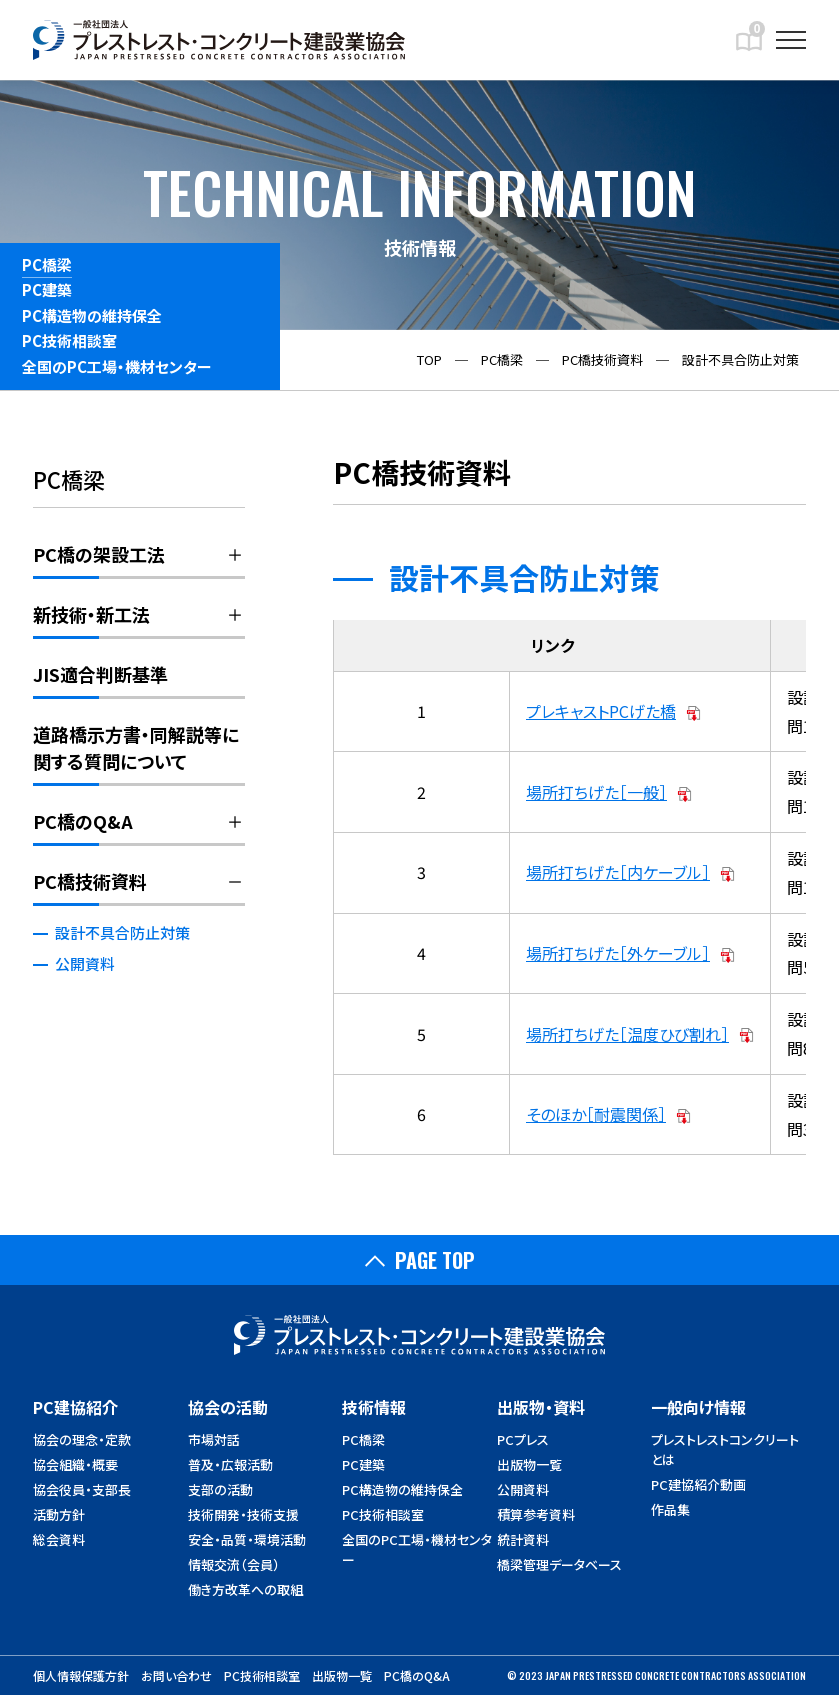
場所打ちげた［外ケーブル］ (618, 953)
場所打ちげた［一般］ (596, 792)
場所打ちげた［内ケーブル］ (618, 872)
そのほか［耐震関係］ (596, 1114)
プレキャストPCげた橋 (601, 711)
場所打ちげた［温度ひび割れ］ (627, 1034)
